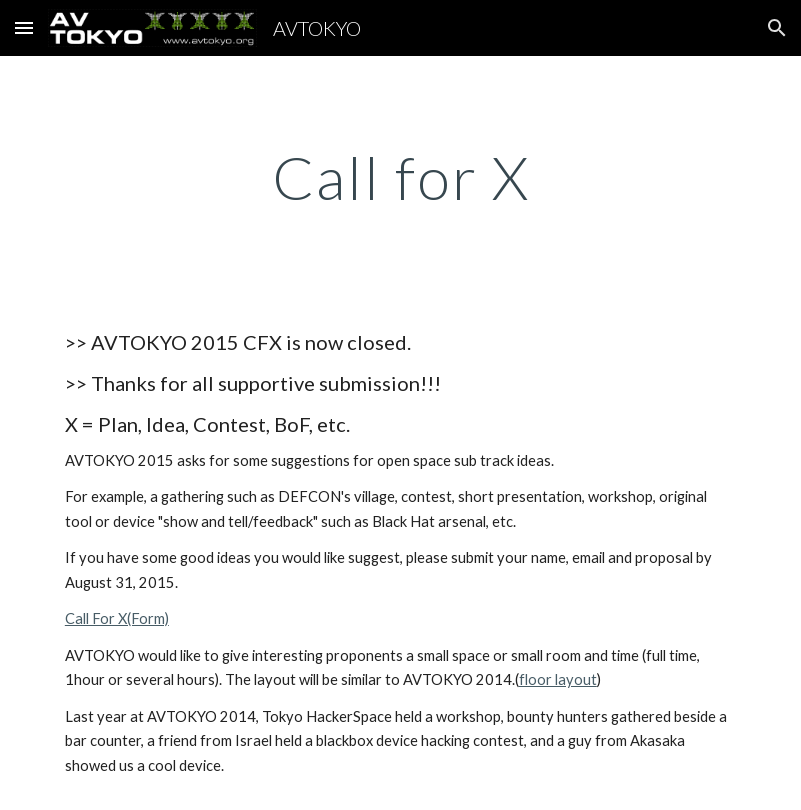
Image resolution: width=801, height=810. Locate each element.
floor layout (558, 679)
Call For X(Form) (117, 618)
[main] (400, 177)
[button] (24, 27)
